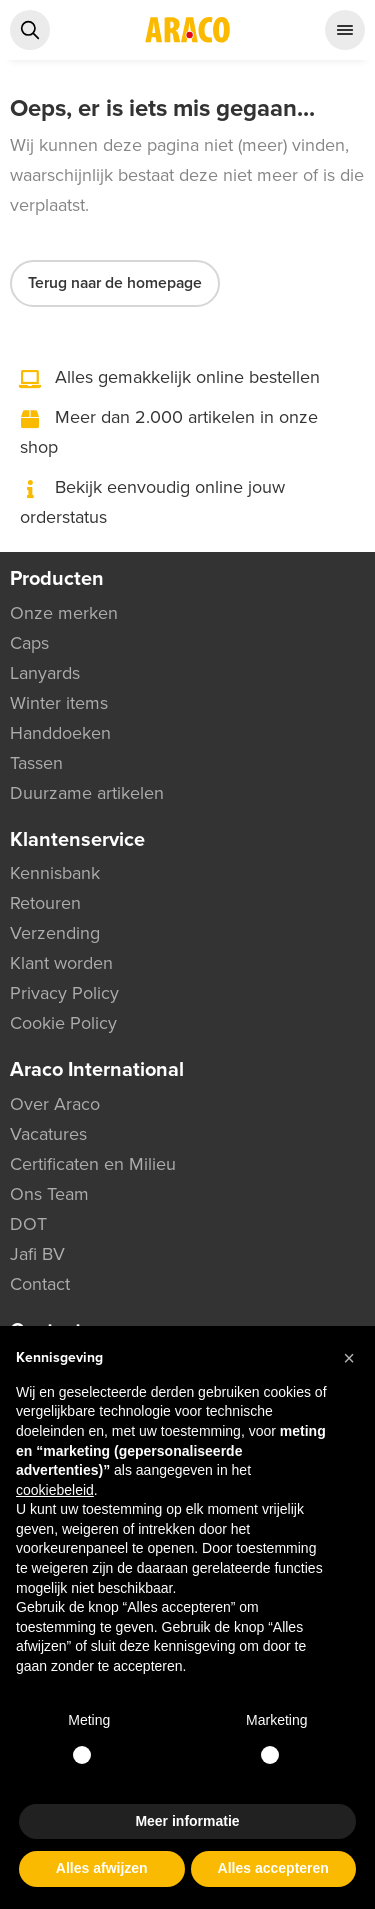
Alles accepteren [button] (273, 1868)
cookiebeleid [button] (55, 1490)
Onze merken (64, 613)
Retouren (45, 903)
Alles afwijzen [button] (102, 1868)
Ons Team (49, 1194)
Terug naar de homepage (115, 283)
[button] (349, 1358)
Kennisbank (55, 873)
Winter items (59, 703)
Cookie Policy (63, 1023)
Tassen (36, 763)
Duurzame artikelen (87, 793)
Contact (40, 1284)
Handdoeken (60, 733)
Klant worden (61, 963)
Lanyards (45, 673)
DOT (28, 1224)
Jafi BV (37, 1254)
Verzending (55, 933)
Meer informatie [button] (187, 1821)
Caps (29, 643)
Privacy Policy (64, 993)
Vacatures (48, 1134)
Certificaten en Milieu (93, 1164)
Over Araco (55, 1104)
